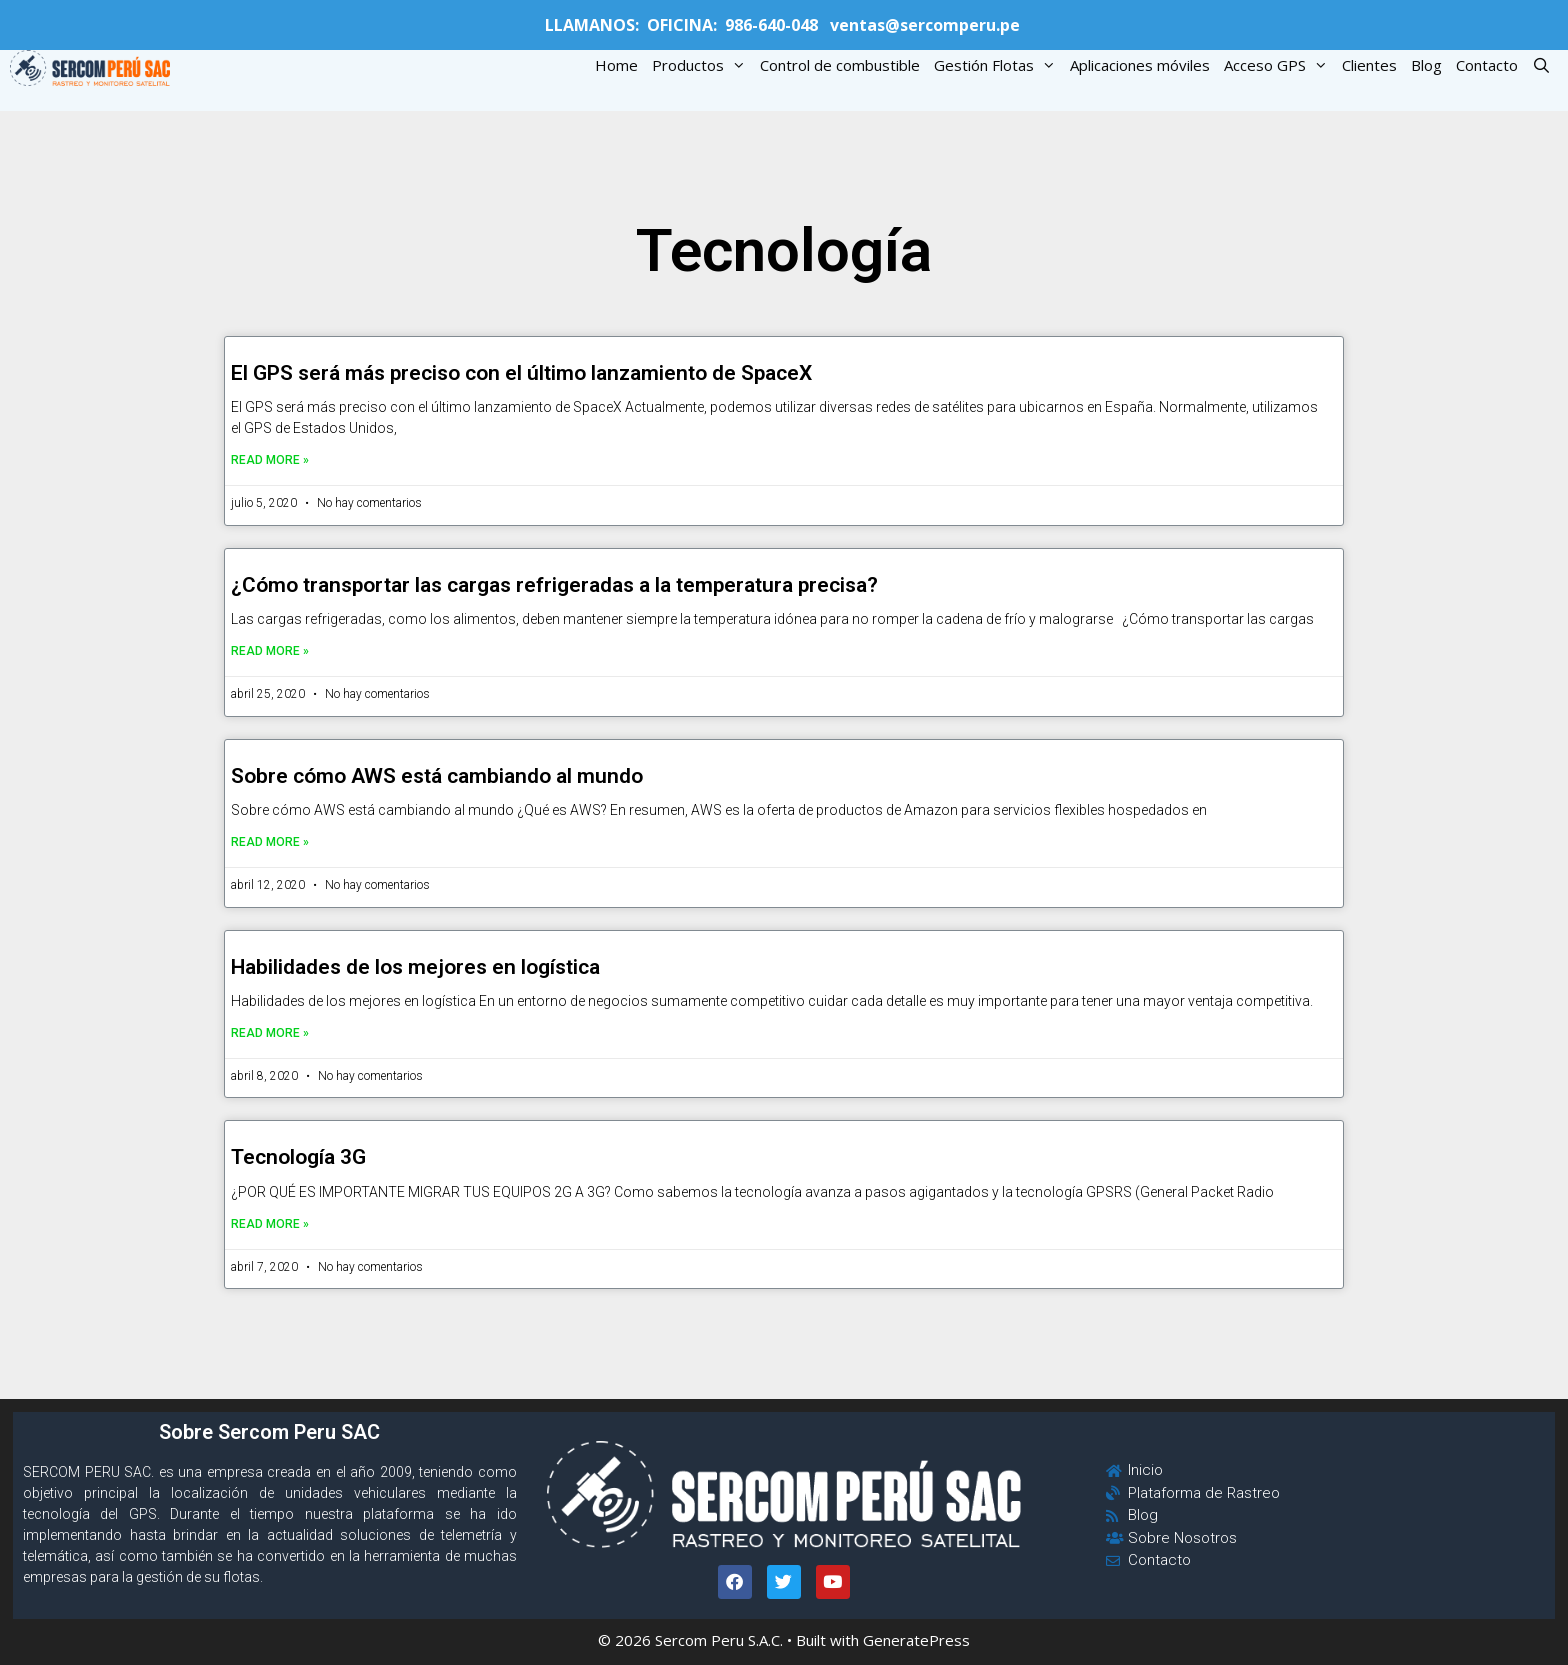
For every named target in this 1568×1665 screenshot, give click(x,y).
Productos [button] (702, 65)
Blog (1426, 65)
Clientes (1369, 65)
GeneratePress (916, 1640)
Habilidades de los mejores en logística (415, 967)
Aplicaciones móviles (1140, 65)
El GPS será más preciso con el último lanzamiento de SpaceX (521, 373)
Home (616, 65)
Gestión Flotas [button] (998, 65)
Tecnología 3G (298, 1157)
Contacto (1487, 65)
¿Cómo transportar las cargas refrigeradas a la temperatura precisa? (554, 585)
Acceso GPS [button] (1279, 65)
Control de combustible (840, 65)
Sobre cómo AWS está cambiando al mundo (437, 776)
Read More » (270, 460)
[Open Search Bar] (1541, 65)
